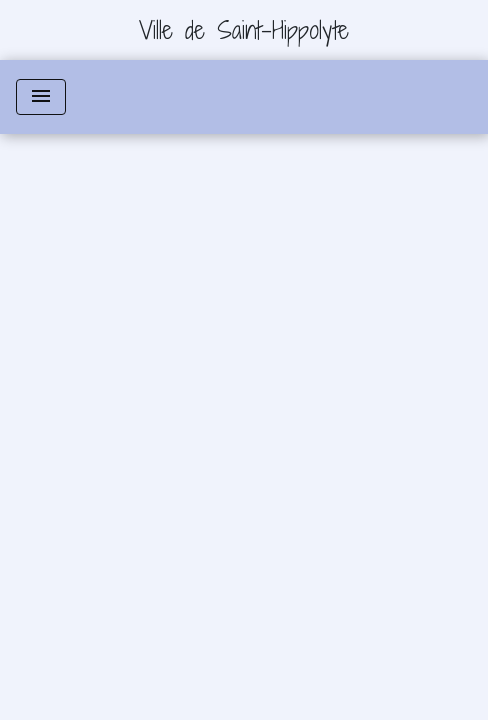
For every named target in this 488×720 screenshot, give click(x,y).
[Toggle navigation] (41, 97)
